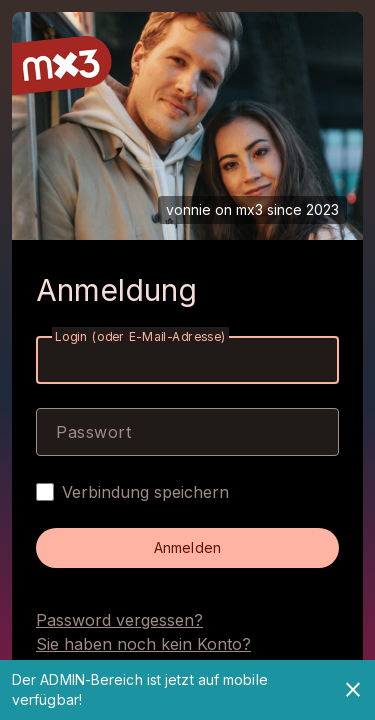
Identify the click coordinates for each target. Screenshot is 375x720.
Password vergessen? (119, 620)
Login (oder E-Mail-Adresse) (140, 336)
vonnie (188, 209)
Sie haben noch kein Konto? (143, 644)
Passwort (93, 432)
